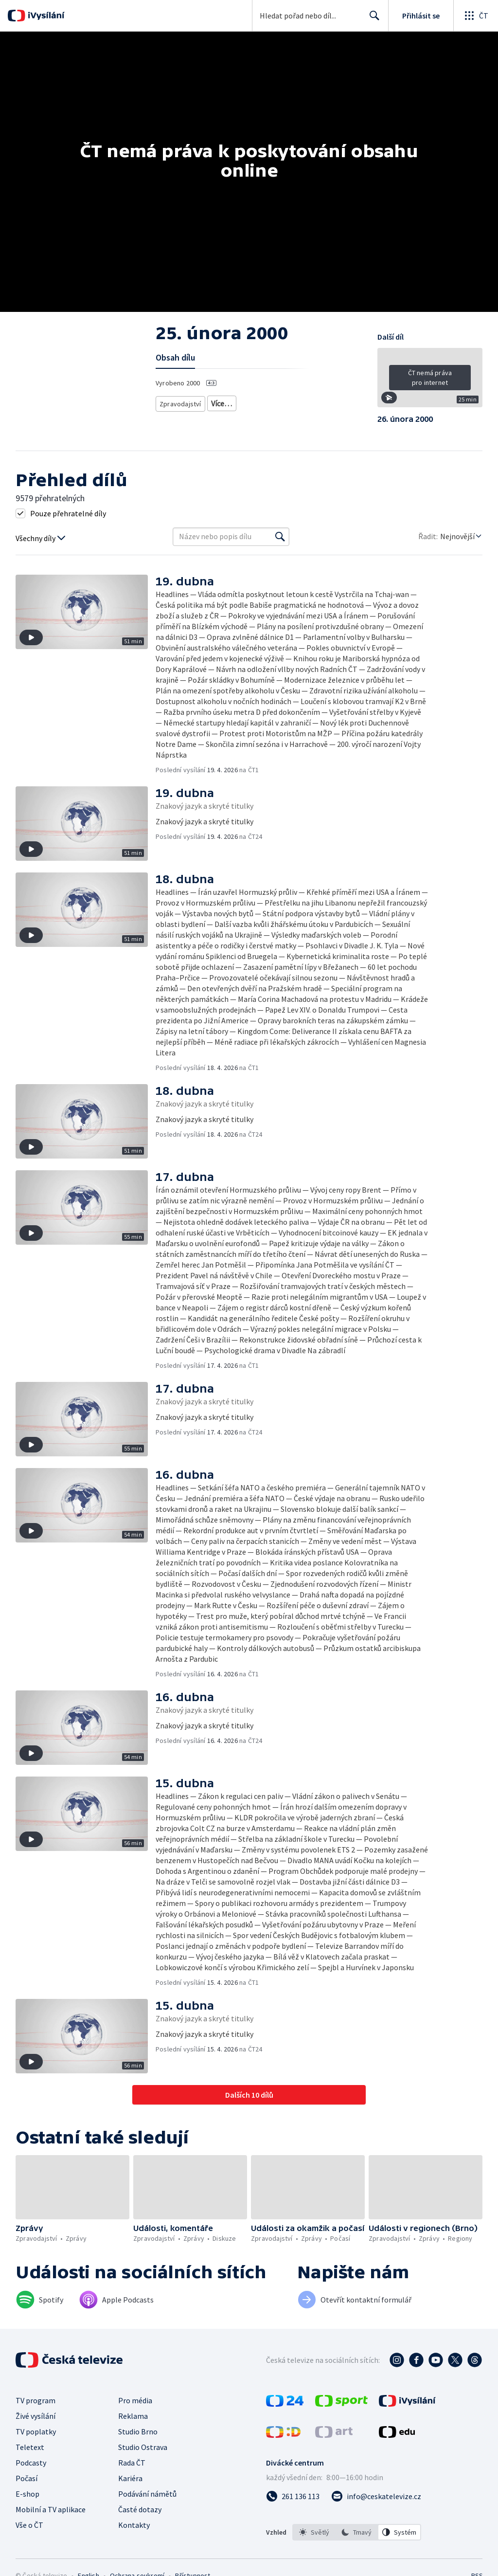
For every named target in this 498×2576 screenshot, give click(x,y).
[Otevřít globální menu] (475, 15)
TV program (35, 2400)
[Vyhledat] (280, 536)
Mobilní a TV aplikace (51, 2509)
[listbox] (356, 2532)
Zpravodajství (179, 401)
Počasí (26, 2478)
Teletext (30, 2447)
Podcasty (31, 2462)
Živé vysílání (35, 2416)
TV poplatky (36, 2431)
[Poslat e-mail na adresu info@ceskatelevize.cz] (376, 2496)
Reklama (133, 2416)
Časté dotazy (139, 2509)
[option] (314, 2532)
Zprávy (220, 401)
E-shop (27, 2494)
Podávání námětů (147, 2494)
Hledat (371, 19)
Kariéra (130, 2478)
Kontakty (134, 2525)
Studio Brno (138, 2431)
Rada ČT (131, 2462)
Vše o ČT (29, 2525)
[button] (429, 381)
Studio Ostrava (142, 2447)
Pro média (135, 2400)
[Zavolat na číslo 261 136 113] (293, 2496)
